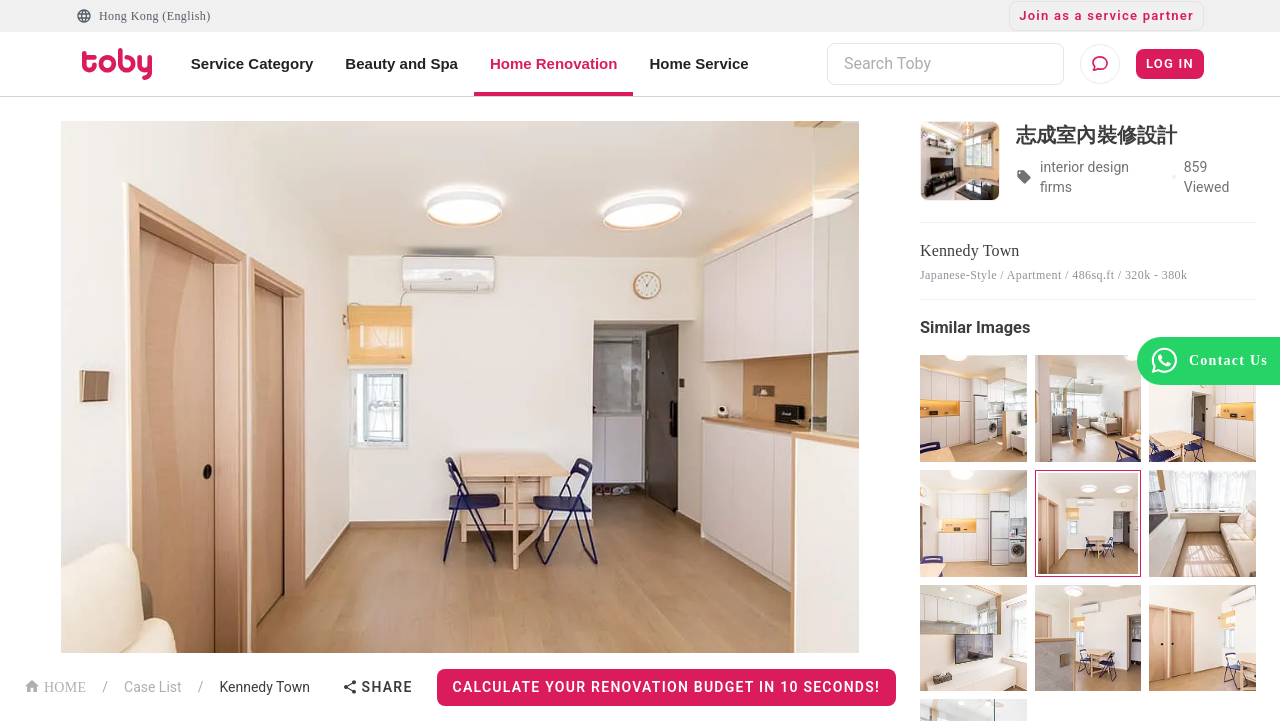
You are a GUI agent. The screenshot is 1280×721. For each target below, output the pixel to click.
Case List (153, 687)
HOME (55, 685)
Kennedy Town (264, 687)
